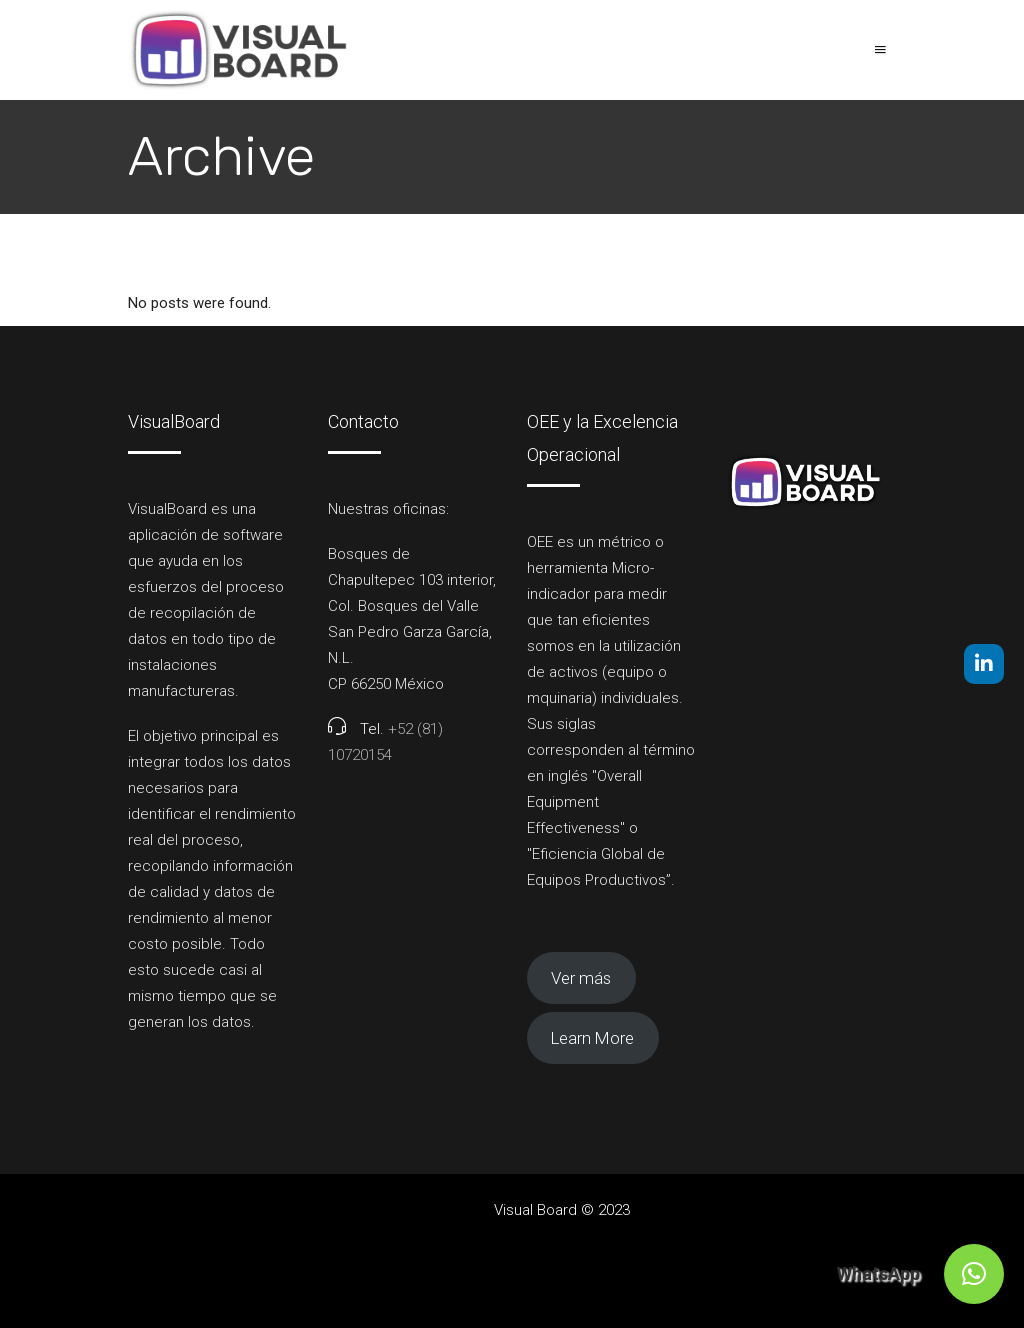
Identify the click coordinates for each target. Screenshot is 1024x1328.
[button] (974, 1274)
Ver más (581, 978)
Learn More (592, 1038)
